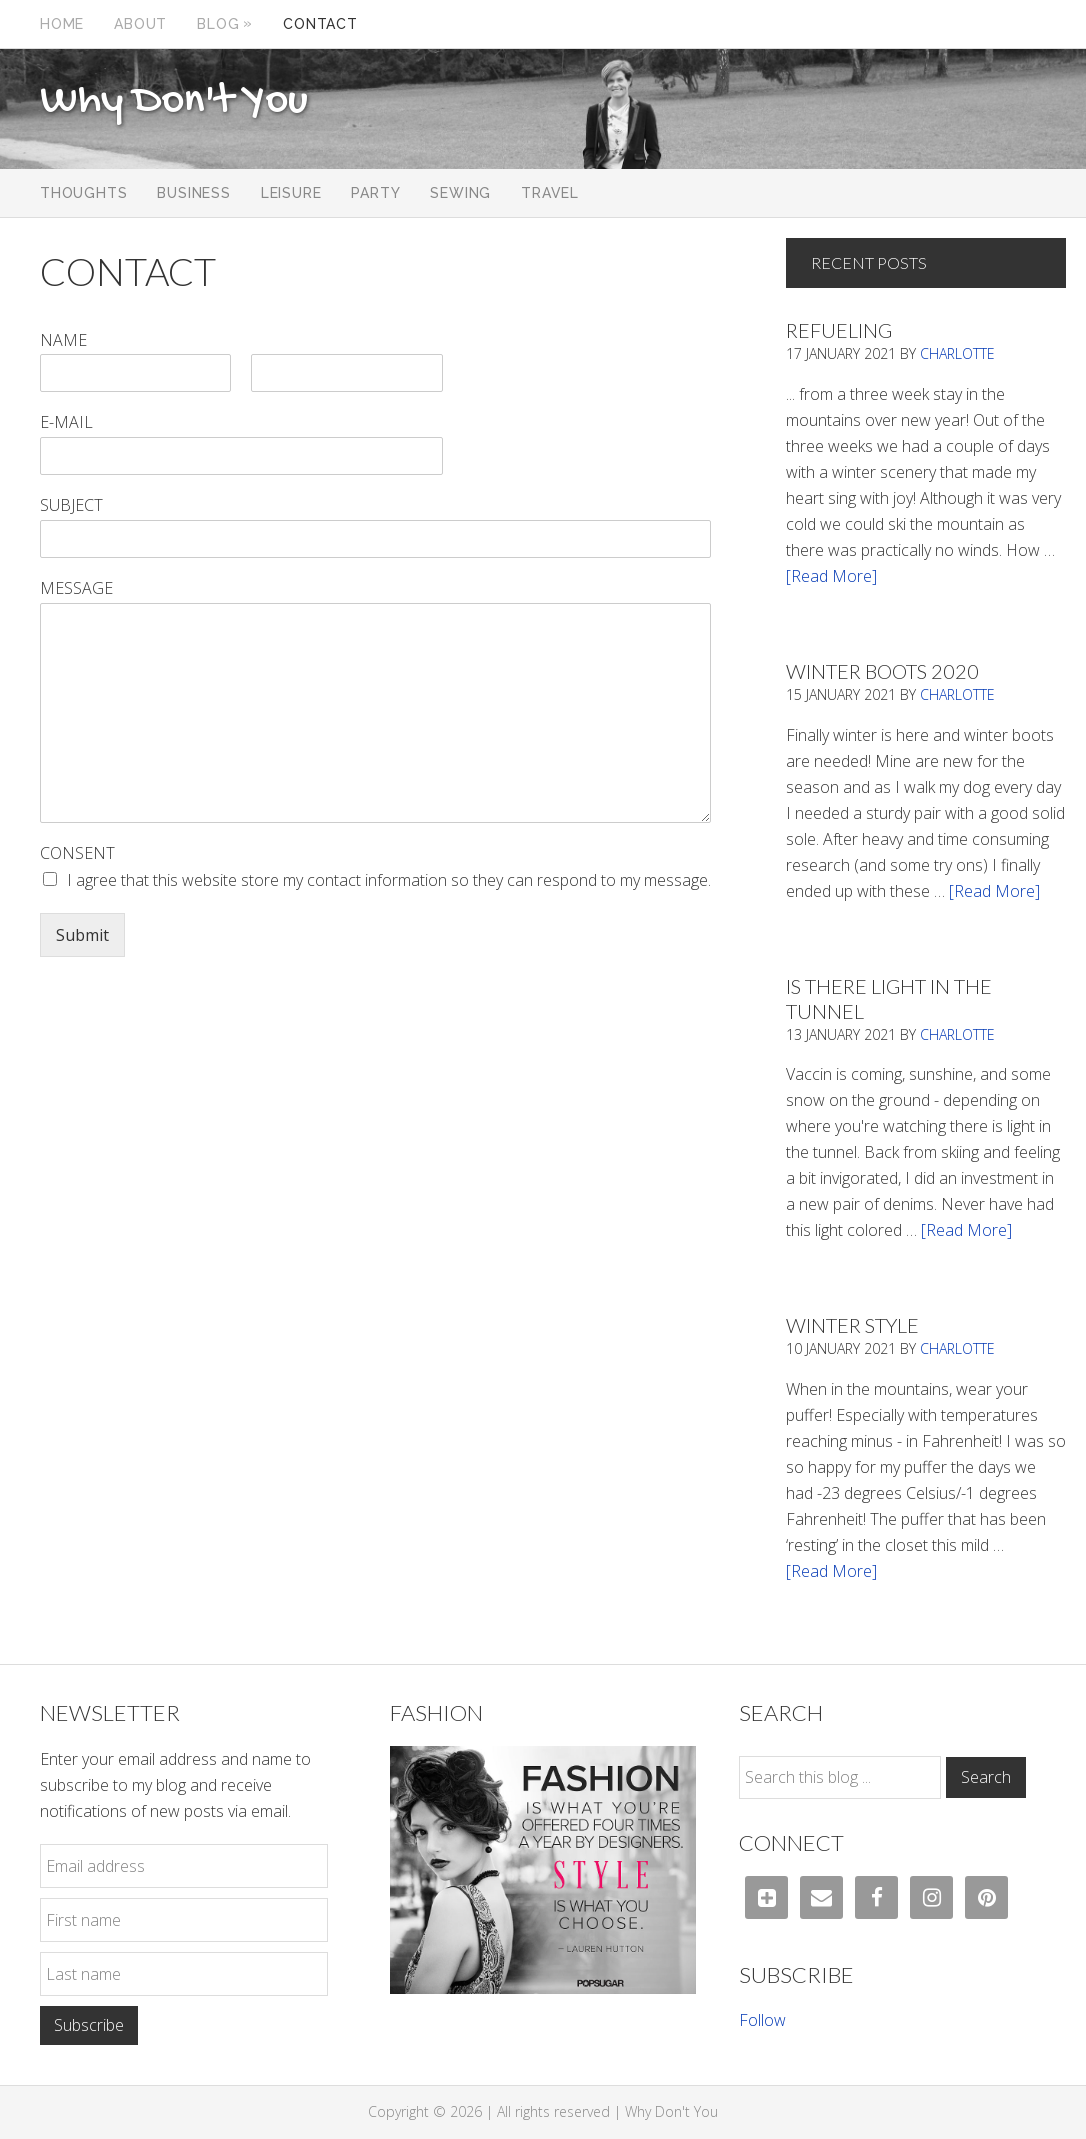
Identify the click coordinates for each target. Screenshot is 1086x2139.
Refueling (839, 330)
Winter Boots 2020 (882, 671)
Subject (71, 505)
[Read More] (831, 576)
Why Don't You (174, 102)
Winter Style (852, 1325)
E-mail (66, 422)
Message (76, 588)
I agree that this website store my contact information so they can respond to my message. (389, 880)
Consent (77, 853)
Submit (82, 935)
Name (63, 340)
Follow (762, 2020)
